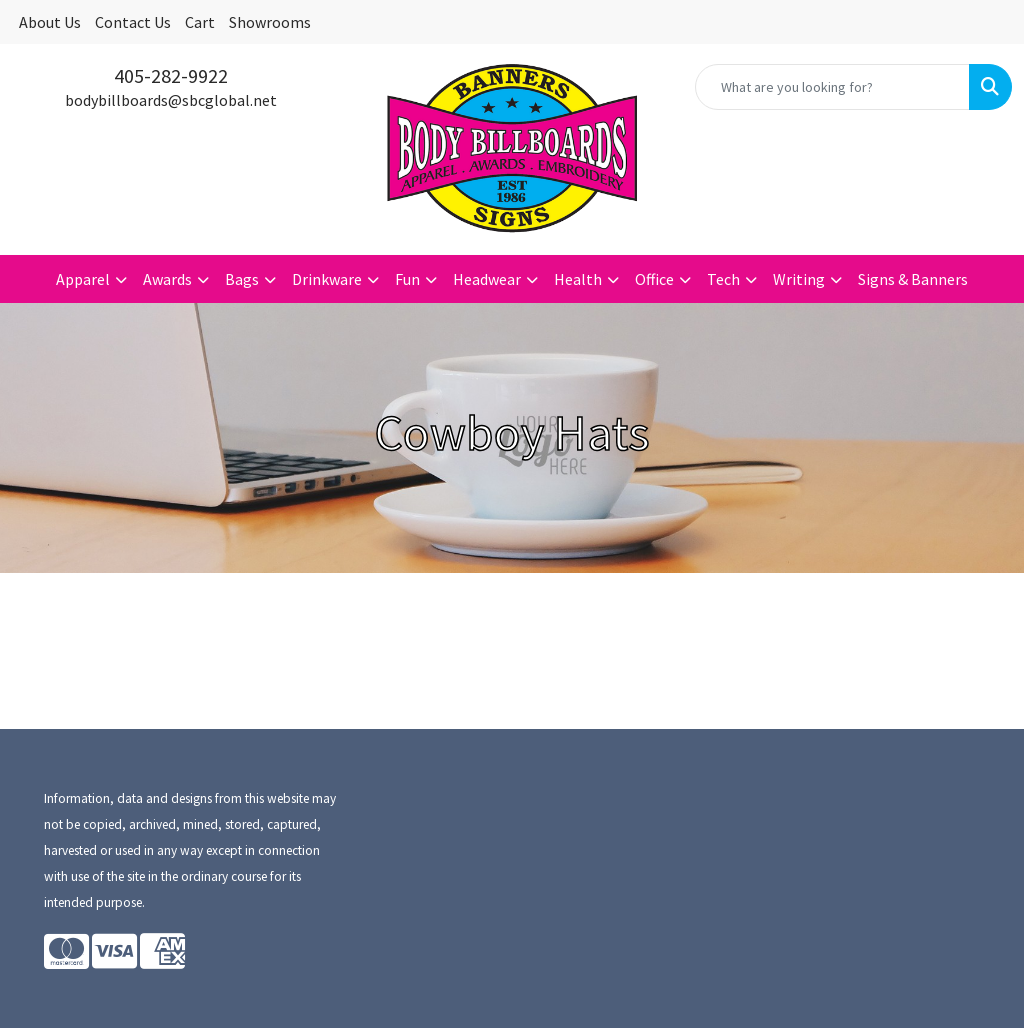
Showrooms (270, 22)
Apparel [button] (83, 279)
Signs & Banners (913, 279)
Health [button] (578, 279)
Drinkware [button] (327, 279)
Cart (200, 22)
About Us (50, 22)
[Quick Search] (832, 87)
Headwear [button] (487, 279)
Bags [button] (242, 279)
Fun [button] (407, 279)
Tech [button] (723, 279)
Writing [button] (799, 279)
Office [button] (654, 279)
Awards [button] (167, 279)
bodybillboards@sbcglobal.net (171, 100)
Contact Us (133, 22)
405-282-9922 (171, 75)
